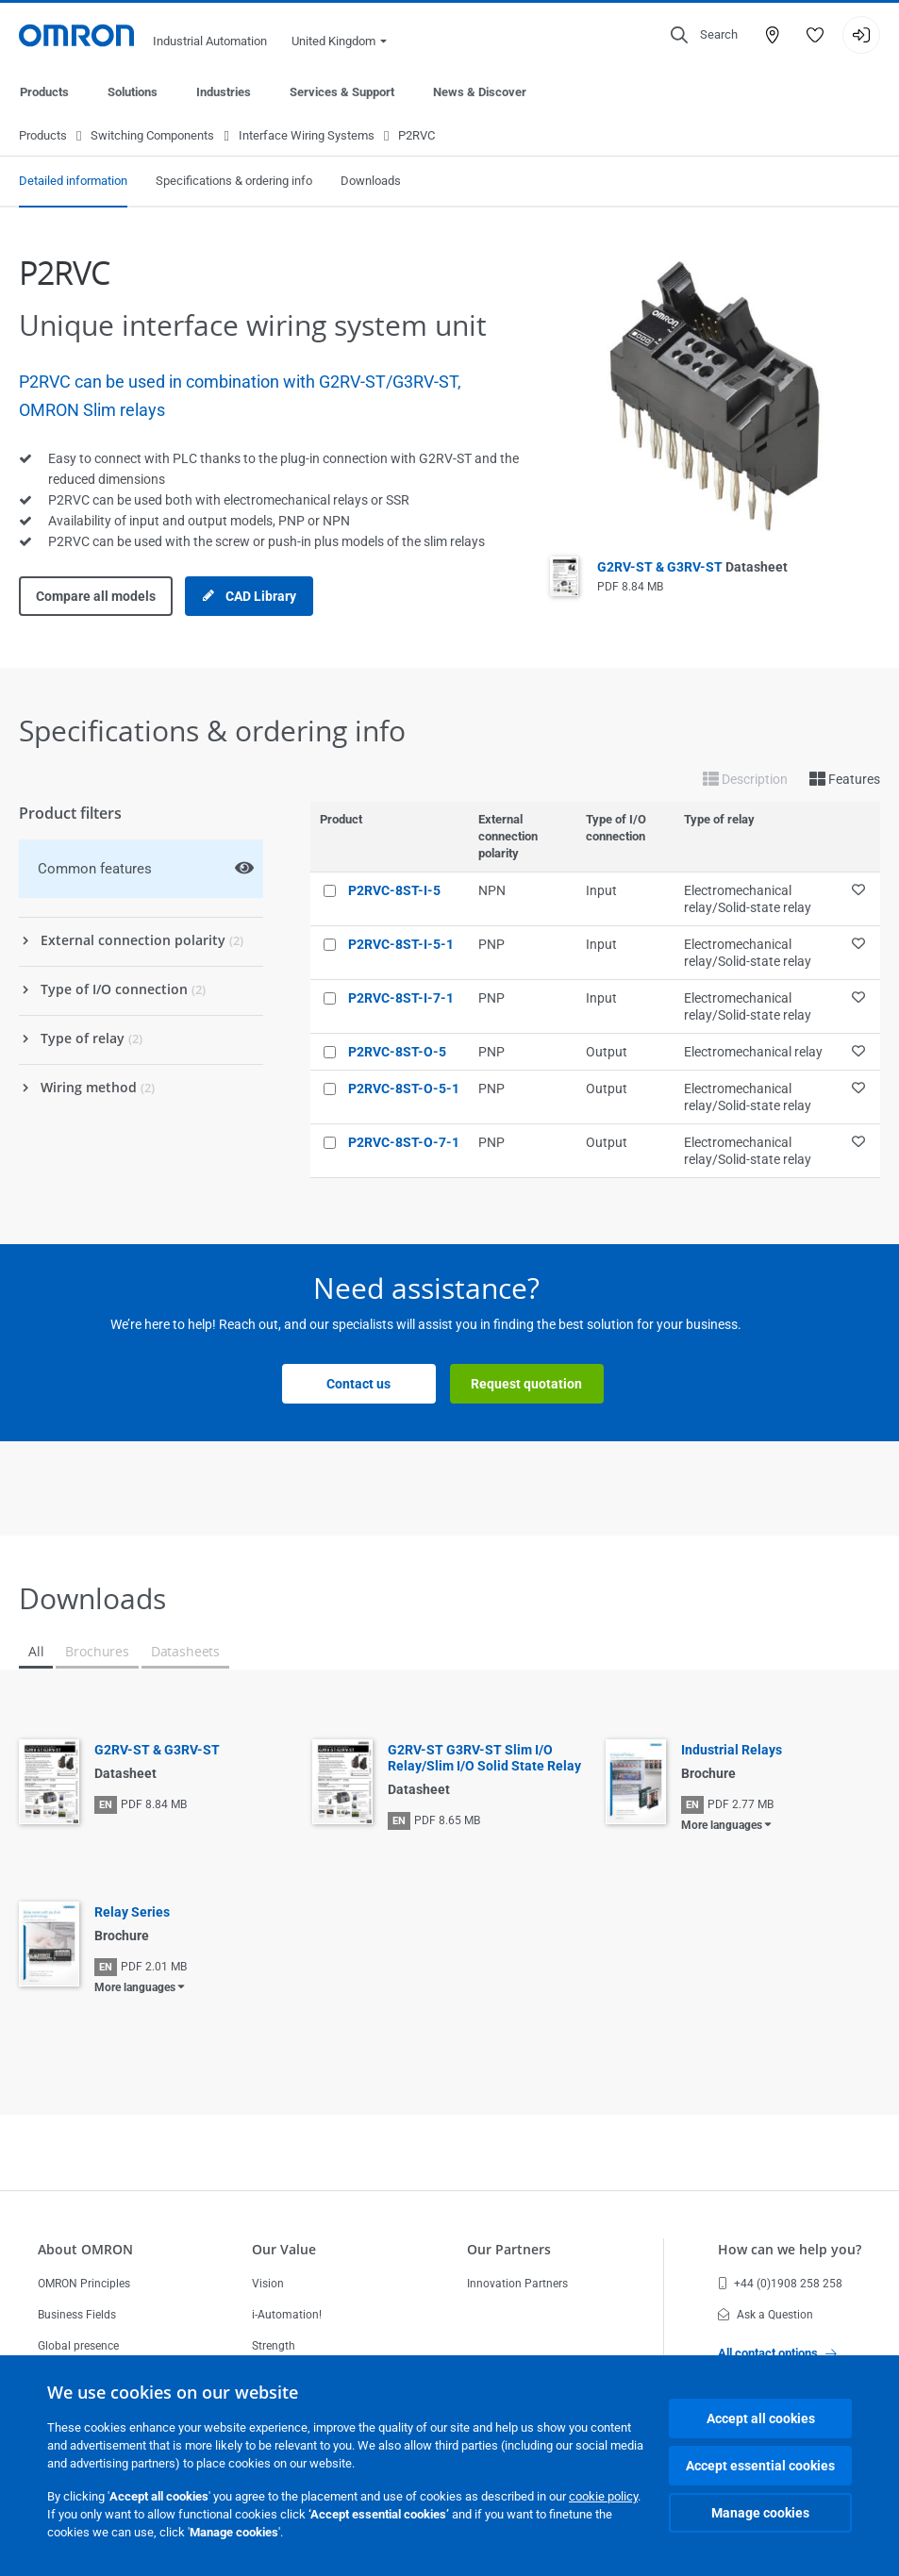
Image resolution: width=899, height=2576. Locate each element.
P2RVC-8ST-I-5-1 (401, 945)
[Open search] (704, 35)
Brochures (96, 1652)
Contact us (358, 1384)
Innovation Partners (517, 2283)
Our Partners (509, 2249)
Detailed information (73, 182)
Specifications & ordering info (234, 182)
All (35, 1652)
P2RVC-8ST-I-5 (394, 891)
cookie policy (603, 2496)
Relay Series (132, 1912)
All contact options (777, 2353)
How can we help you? (789, 2249)
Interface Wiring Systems (307, 136)
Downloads (371, 182)
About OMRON (85, 2249)
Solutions (133, 92)
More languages (721, 1826)
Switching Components (152, 136)
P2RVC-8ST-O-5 (397, 1052)
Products (44, 92)
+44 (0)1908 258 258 (780, 2283)
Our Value (284, 2249)
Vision (268, 2283)
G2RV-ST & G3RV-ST (692, 567)
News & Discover (479, 92)
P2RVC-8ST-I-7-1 (401, 998)
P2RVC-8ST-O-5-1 (403, 1089)
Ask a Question (765, 2314)
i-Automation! (287, 2314)
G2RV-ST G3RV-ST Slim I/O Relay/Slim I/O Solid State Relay (484, 1758)
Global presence (78, 2345)
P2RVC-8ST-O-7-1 (403, 1143)
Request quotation (526, 1384)
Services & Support (342, 92)
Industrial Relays (731, 1750)
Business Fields (77, 2314)
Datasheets (185, 1652)
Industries (223, 92)
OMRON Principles (84, 2283)
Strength (273, 2345)
